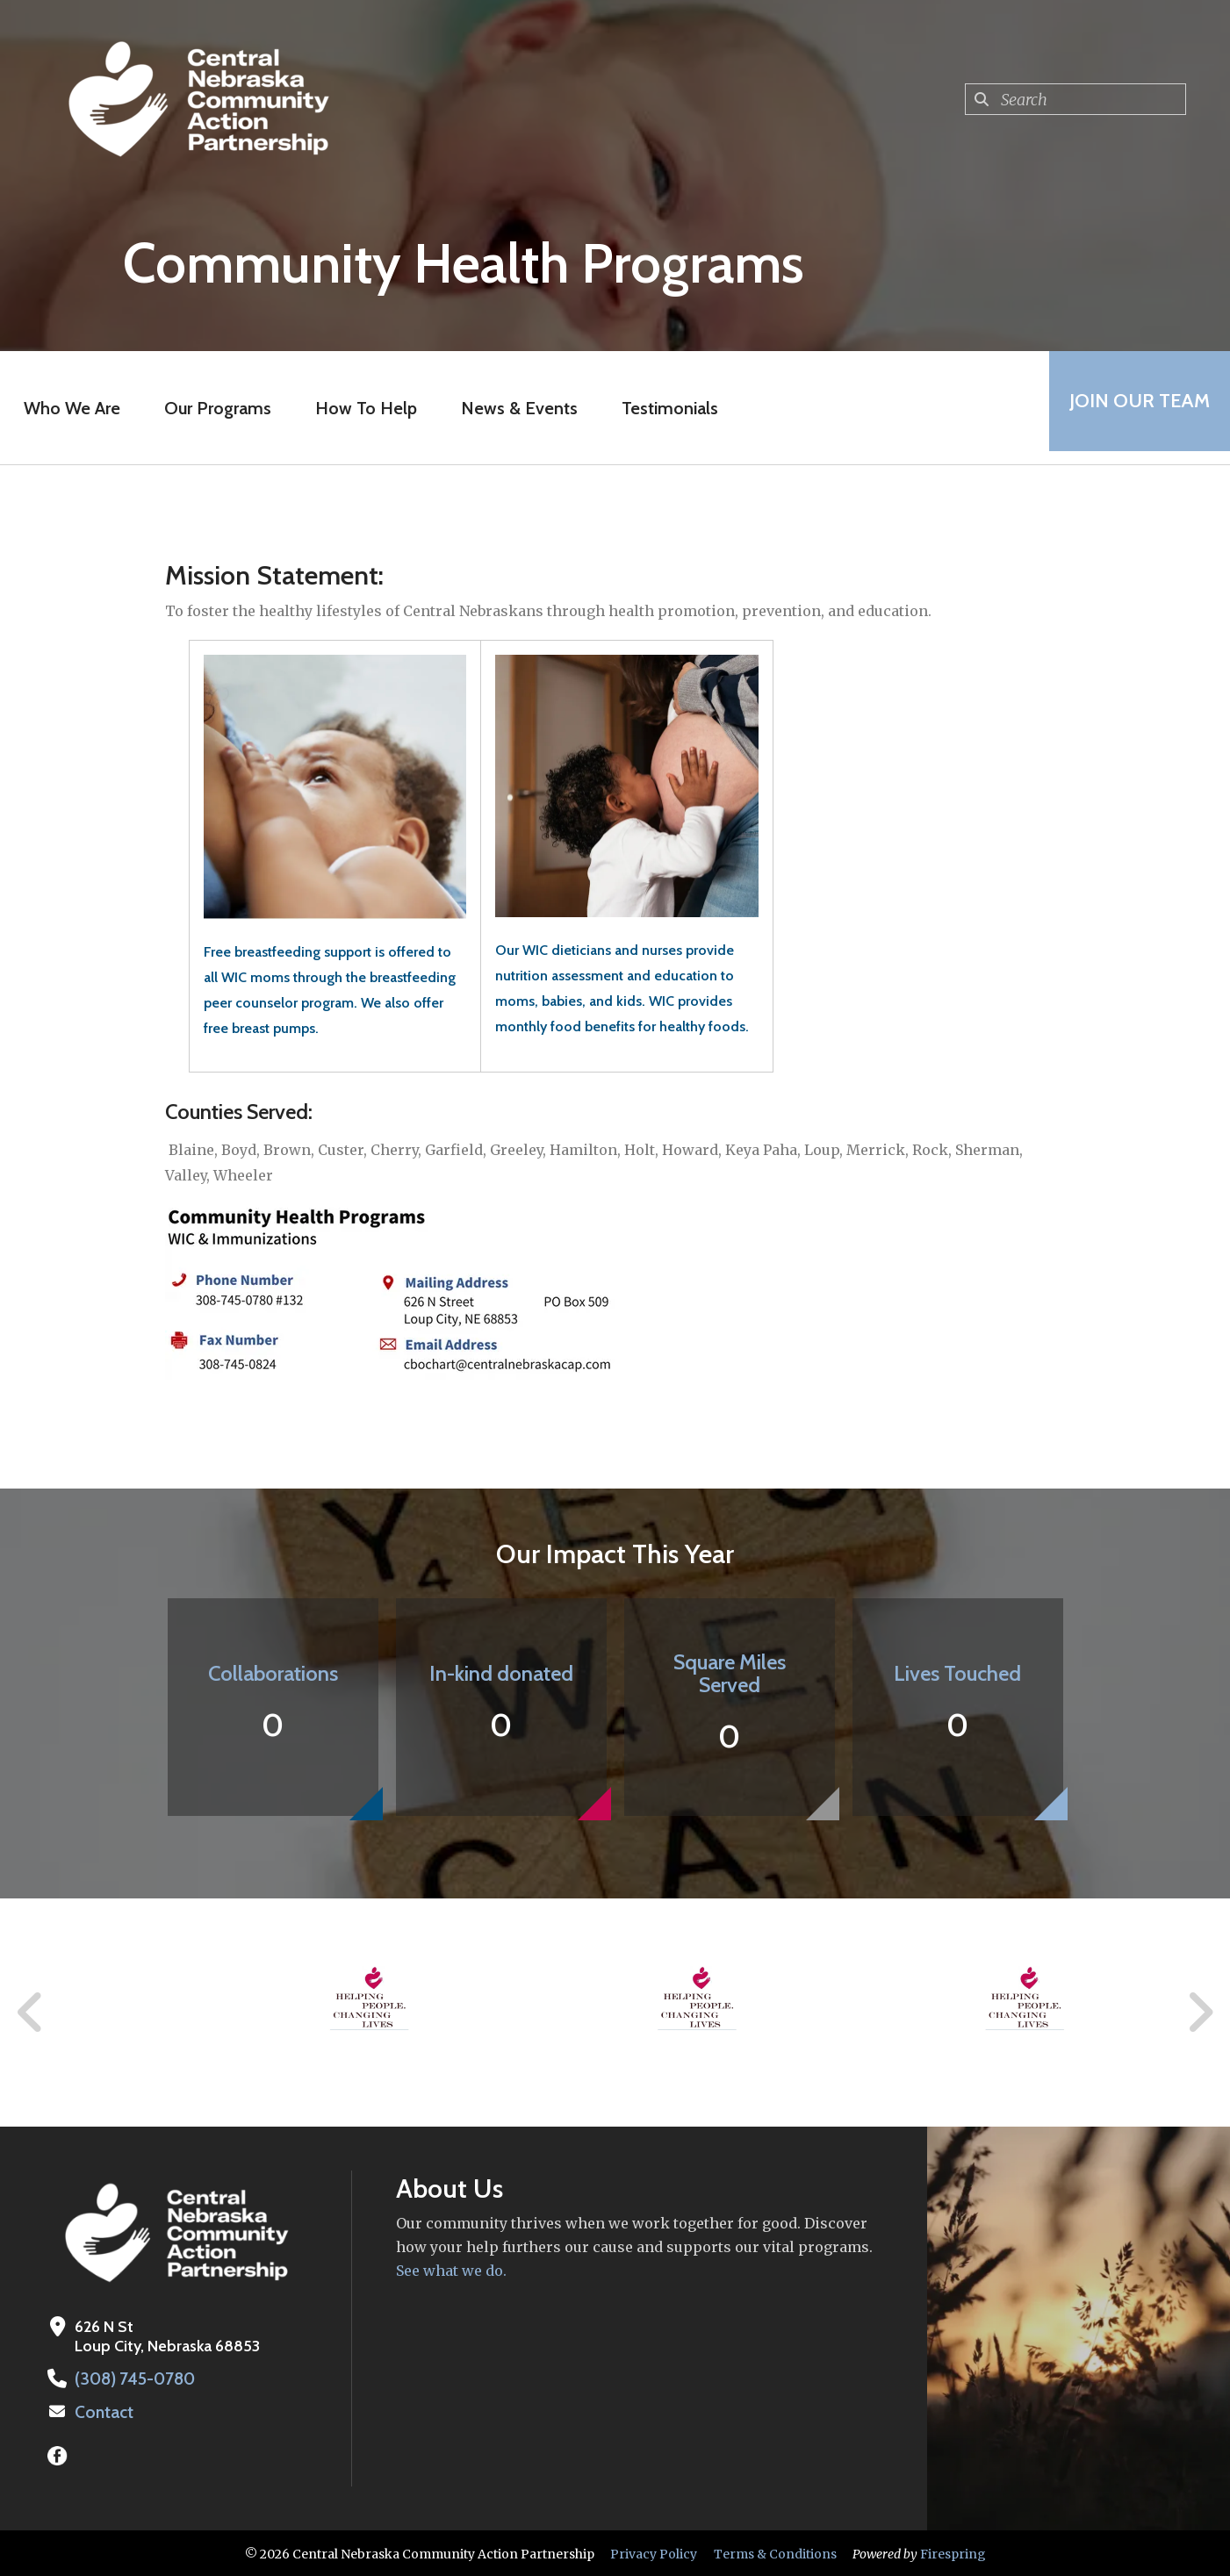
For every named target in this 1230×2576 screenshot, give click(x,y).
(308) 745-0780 (132, 2378)
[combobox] (1075, 99)
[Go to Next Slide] (1199, 2012)
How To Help (360, 408)
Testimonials (663, 408)
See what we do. (451, 2270)
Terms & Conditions (775, 2552)
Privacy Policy (653, 2552)
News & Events (513, 408)
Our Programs (211, 408)
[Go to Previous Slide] (30, 2012)
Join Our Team (1133, 408)
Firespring (953, 2552)
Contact (103, 2411)
